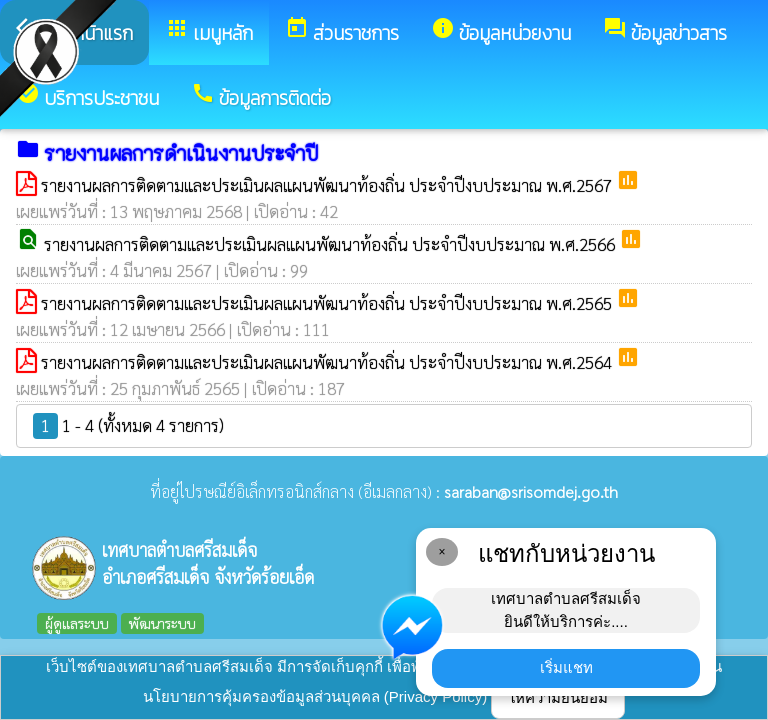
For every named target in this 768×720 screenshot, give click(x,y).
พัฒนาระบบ (162, 623)
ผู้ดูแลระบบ (77, 623)
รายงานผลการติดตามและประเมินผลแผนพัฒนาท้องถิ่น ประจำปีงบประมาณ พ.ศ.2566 (331, 244)
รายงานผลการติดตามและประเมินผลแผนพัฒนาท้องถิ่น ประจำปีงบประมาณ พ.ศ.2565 (328, 303)
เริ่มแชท (566, 667)
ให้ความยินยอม (558, 697)
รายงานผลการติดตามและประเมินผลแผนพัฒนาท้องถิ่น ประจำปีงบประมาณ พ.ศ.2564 (328, 362)
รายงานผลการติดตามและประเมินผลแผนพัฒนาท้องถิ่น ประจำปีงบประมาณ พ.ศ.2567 (328, 185)
